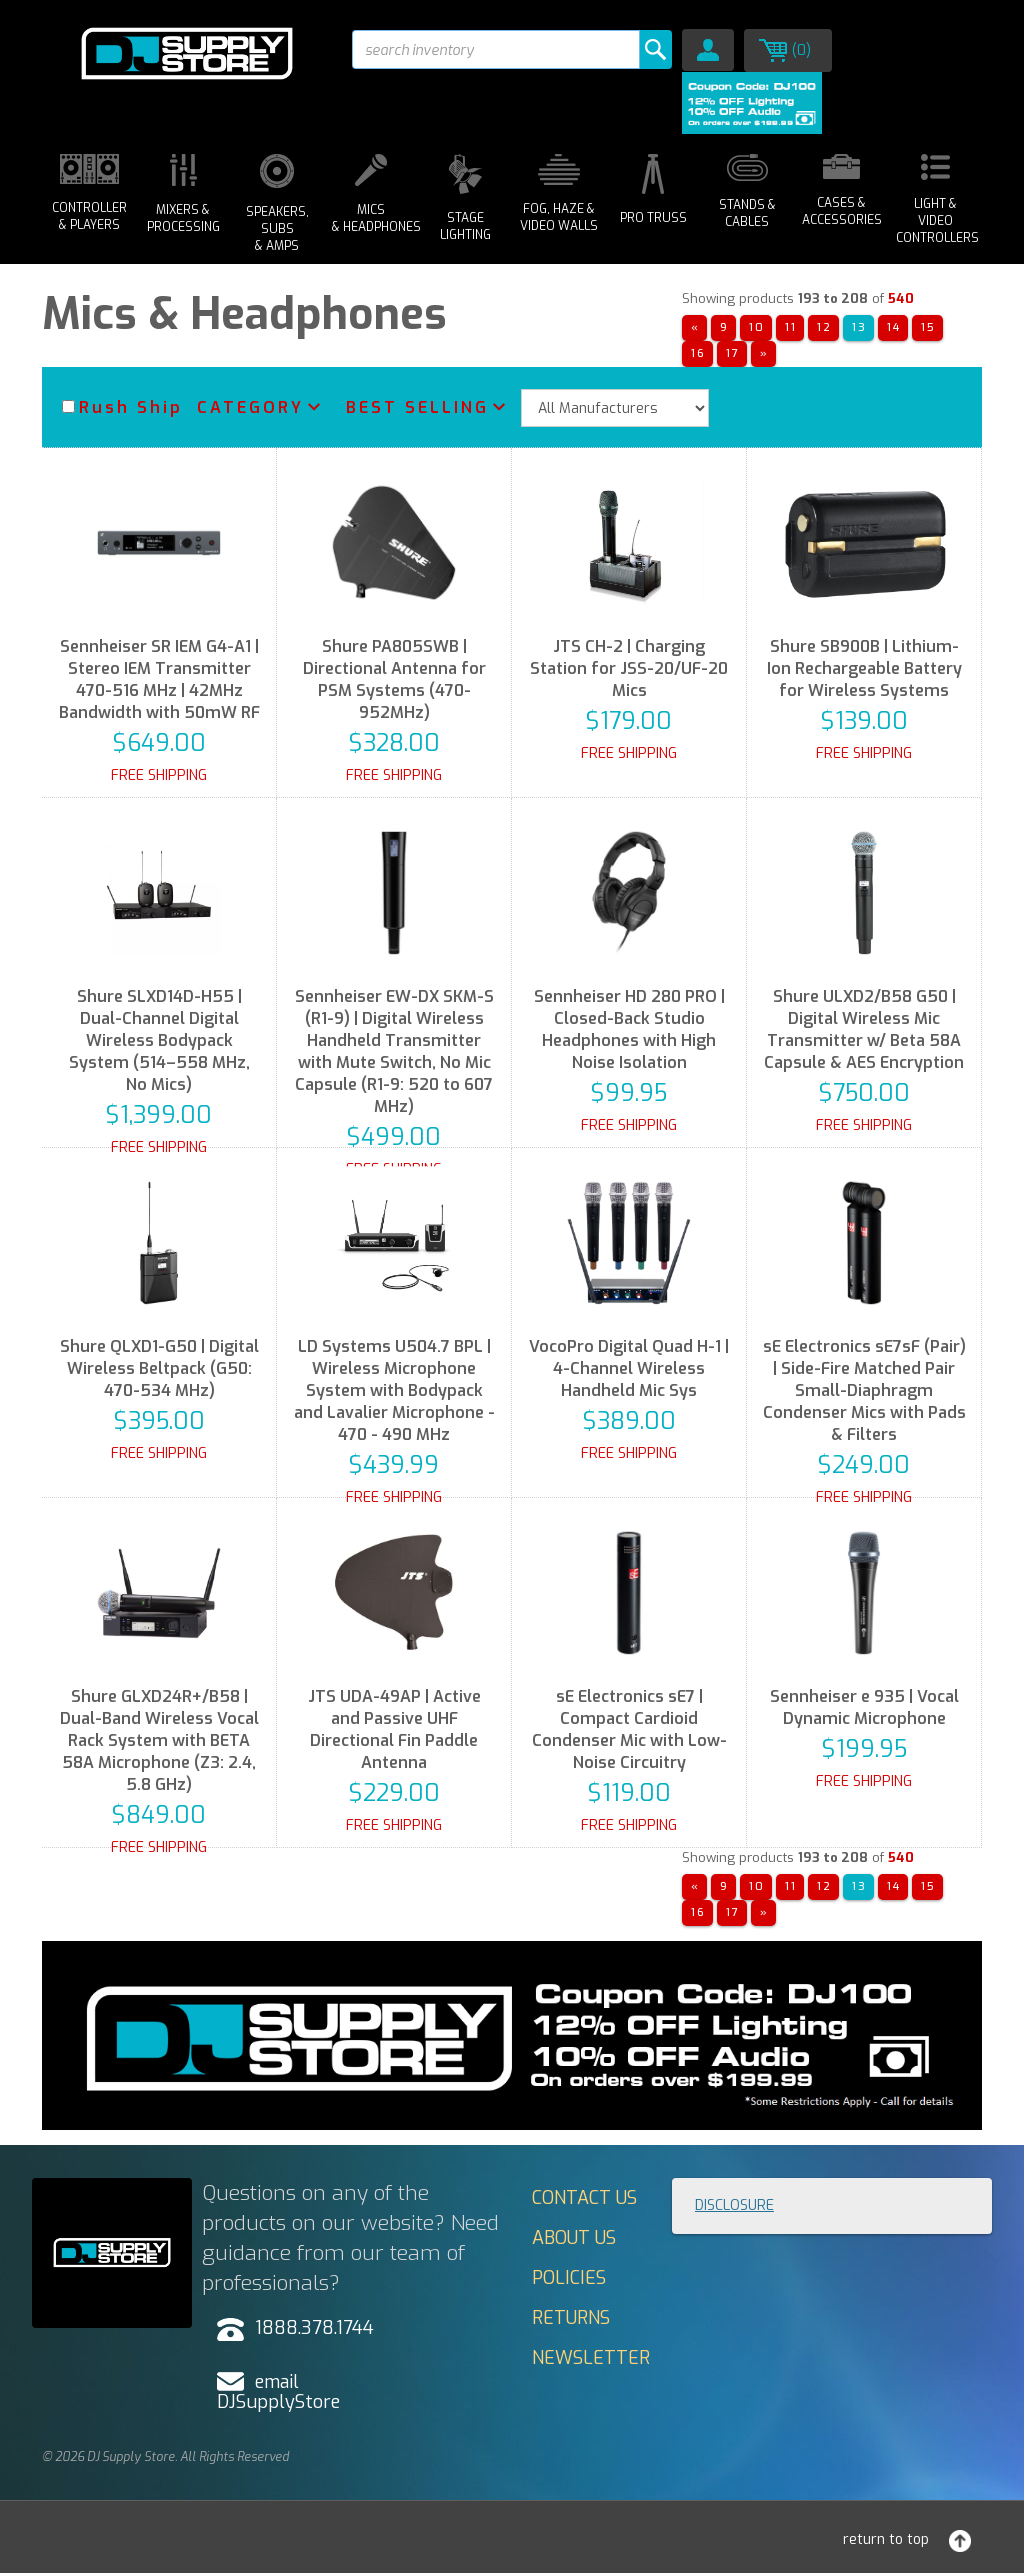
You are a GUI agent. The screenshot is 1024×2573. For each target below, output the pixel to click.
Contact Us (584, 2198)
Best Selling (417, 407)
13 (859, 327)
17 (733, 353)
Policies (569, 2278)
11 (791, 327)
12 (824, 327)
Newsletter (591, 2358)
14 (894, 327)
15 (928, 327)
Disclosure (734, 2205)
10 (757, 327)
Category (250, 407)
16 (698, 353)
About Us (574, 2238)
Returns (571, 2318)
